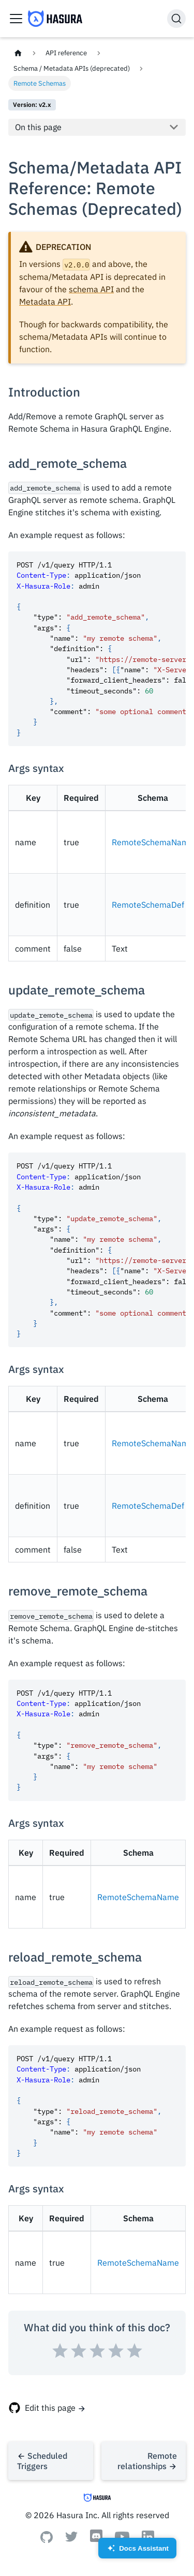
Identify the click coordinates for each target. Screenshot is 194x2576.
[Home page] (18, 52)
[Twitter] (71, 2539)
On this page (38, 127)
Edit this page (50, 2408)
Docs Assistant (137, 2551)
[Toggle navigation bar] (16, 18)
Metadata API (45, 301)
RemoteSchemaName (152, 842)
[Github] (46, 2540)
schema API (91, 289)
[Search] (176, 18)
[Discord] (96, 2541)
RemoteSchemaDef (148, 904)
